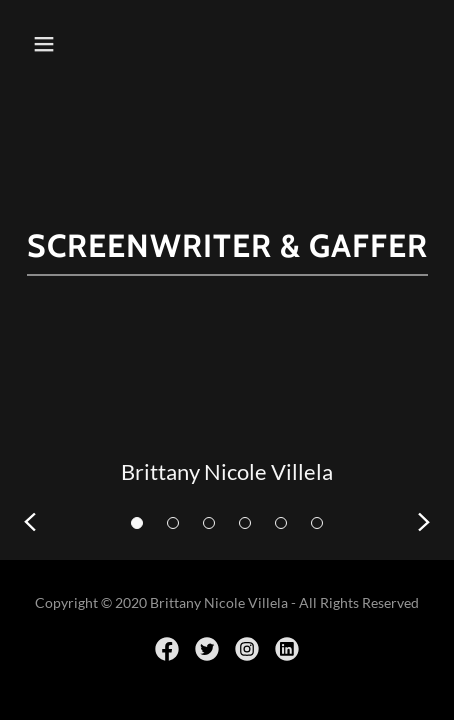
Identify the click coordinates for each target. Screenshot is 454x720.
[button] (50, 44)
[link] (167, 649)
